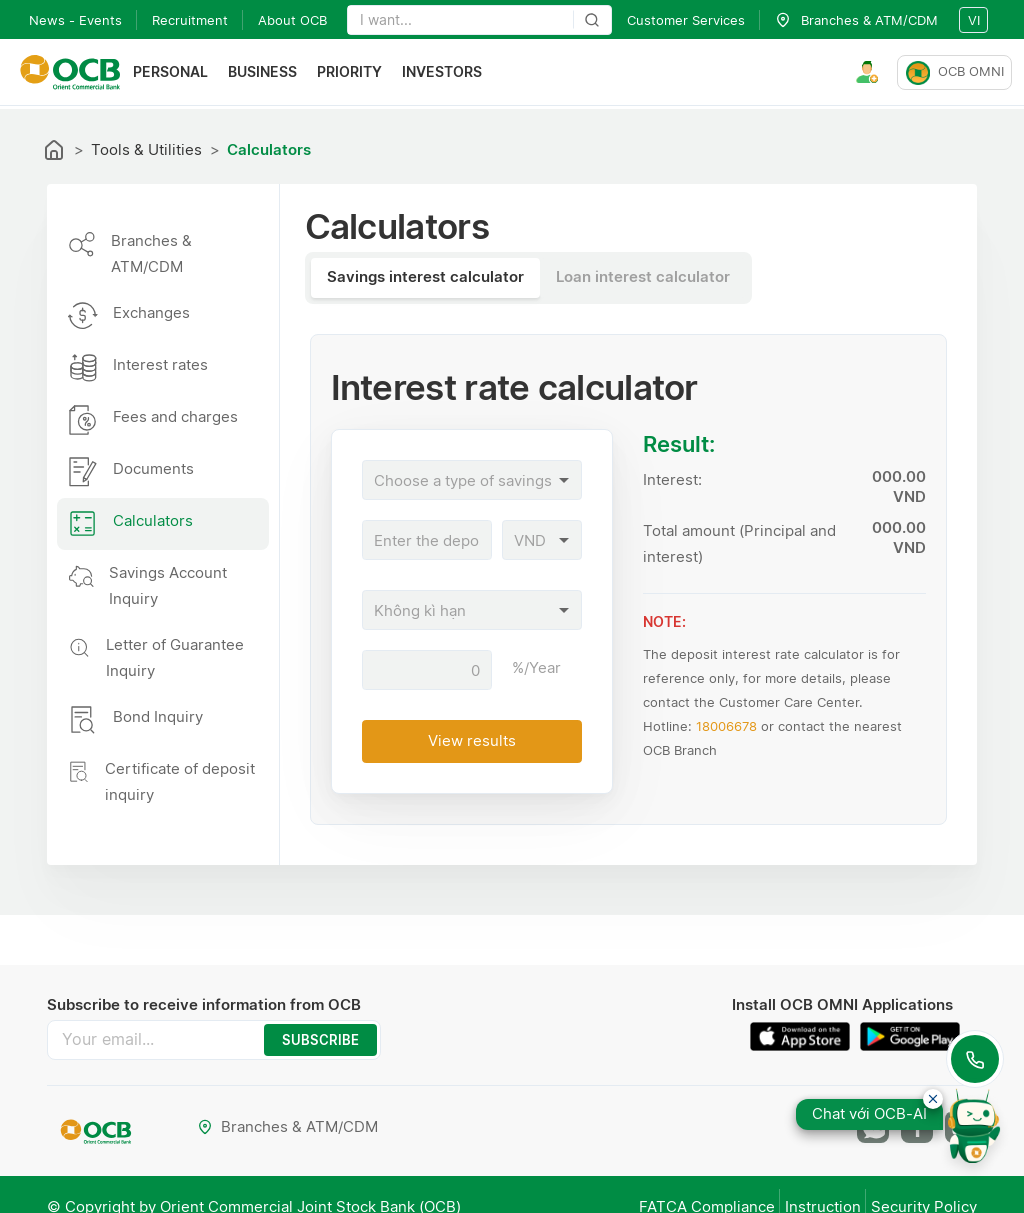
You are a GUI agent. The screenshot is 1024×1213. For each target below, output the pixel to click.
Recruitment (190, 20)
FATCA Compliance (667, 1189)
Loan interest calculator (643, 276)
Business (272, 73)
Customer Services (686, 20)
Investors (452, 73)
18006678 (726, 726)
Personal (180, 73)
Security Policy (924, 1189)
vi (974, 20)
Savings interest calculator (425, 276)
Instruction (803, 1189)
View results (472, 740)
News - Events (75, 20)
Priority (359, 73)
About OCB (292, 20)
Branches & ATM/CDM (290, 1117)
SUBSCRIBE (306, 1036)
